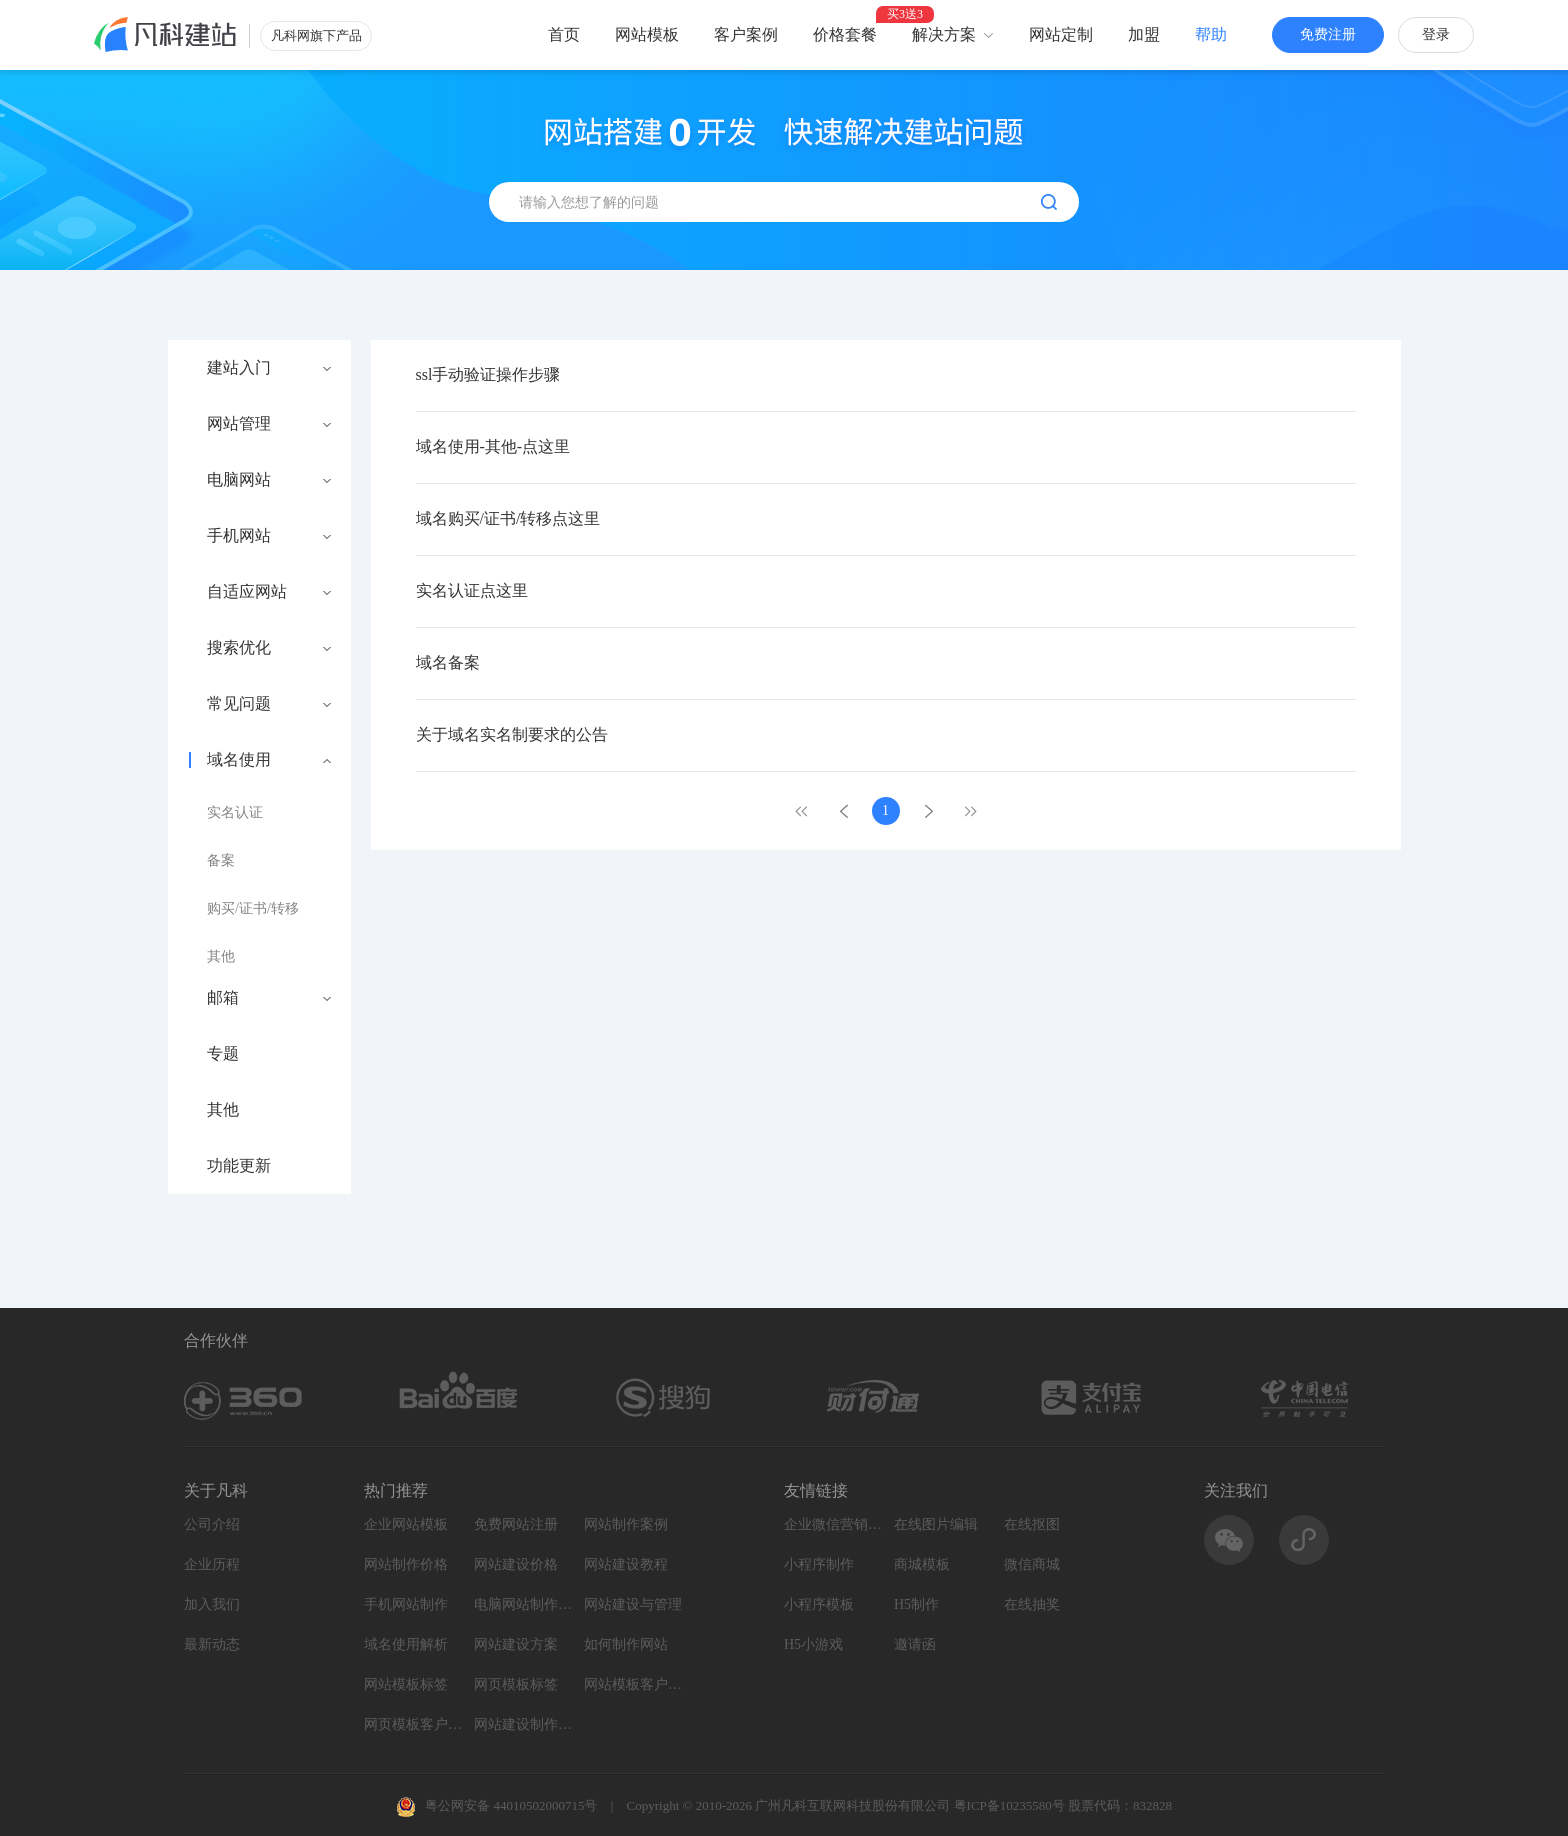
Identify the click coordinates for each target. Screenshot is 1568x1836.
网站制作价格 (406, 1564)
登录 (1436, 34)
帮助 (1211, 34)
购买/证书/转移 (253, 908)
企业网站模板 (406, 1524)
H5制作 (916, 1604)
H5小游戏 (813, 1644)
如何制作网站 (626, 1644)
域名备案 (448, 662)
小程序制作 (819, 1564)
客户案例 (746, 34)
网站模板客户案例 (634, 1684)
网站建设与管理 (633, 1604)
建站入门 (239, 368)
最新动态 (212, 1644)
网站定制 (1061, 34)
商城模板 (922, 1564)
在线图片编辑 (936, 1524)
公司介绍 (212, 1524)
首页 (564, 34)
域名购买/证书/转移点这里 (508, 518)
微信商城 (1032, 1564)
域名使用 (239, 760)
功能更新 (239, 1166)
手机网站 (239, 536)
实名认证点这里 (472, 590)
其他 (221, 956)
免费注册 (1328, 34)
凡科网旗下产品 (316, 35)
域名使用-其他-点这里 (493, 446)
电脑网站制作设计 (524, 1604)
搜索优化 (239, 648)
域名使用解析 (406, 1644)
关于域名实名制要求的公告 (512, 734)
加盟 (1144, 34)
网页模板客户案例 (414, 1724)
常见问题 (239, 704)
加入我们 (212, 1604)
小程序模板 (819, 1604)
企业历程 (212, 1564)
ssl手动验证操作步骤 (488, 374)
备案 (221, 860)
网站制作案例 (626, 1524)
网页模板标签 (516, 1684)
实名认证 (235, 812)
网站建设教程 (626, 1564)
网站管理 (239, 424)
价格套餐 (845, 34)
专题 (223, 1054)
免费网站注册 (516, 1524)
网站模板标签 (406, 1684)
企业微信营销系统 (834, 1524)
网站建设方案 (516, 1644)
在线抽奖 (1032, 1604)
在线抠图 (1032, 1524)
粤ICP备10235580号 (1009, 1805)
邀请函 (915, 1644)
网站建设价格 (516, 1564)
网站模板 (647, 34)
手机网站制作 (406, 1604)
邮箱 (223, 998)
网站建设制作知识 (524, 1724)
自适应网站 (247, 592)
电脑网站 (239, 480)
